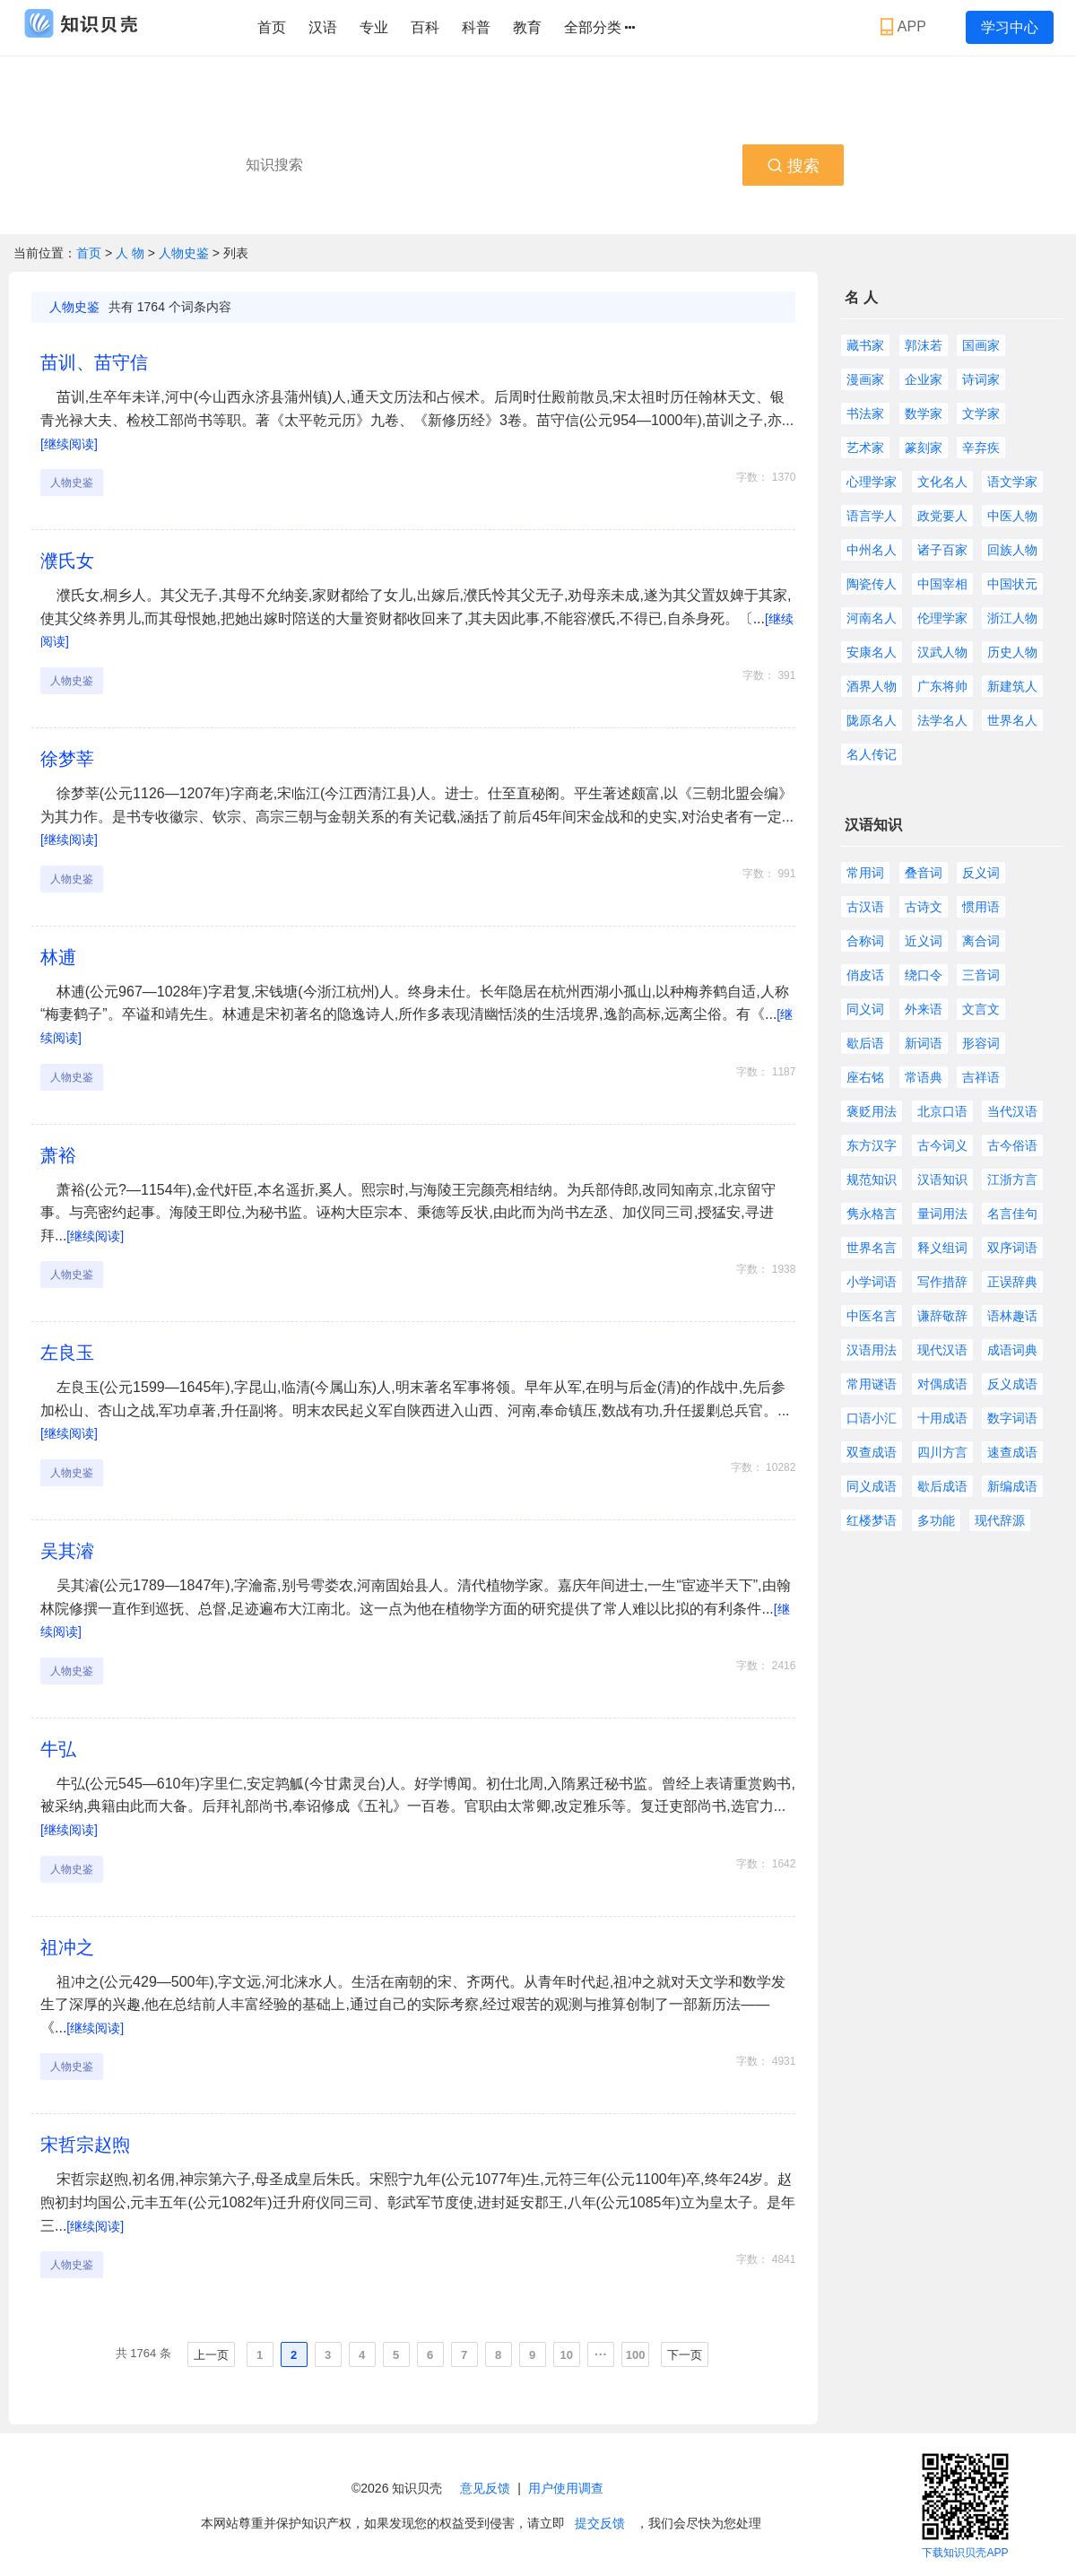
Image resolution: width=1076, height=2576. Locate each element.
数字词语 (1012, 1418)
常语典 (923, 1077)
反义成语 (1012, 1384)
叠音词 (923, 873)
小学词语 (871, 1282)
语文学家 (1012, 481)
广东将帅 (942, 686)
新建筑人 (1012, 686)
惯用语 (981, 907)
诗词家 (981, 379)
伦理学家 (942, 618)
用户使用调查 (565, 2488)
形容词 (981, 1043)
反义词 (981, 873)
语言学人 (871, 516)
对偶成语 (942, 1384)
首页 (271, 27)
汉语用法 (871, 1350)
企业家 (923, 379)
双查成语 (871, 1452)
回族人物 (1012, 550)
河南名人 (871, 618)
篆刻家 (923, 447)
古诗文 (923, 907)
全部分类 (599, 27)
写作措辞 (942, 1282)
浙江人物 (1012, 618)
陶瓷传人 (871, 584)
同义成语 (871, 1486)
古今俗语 (1012, 1145)
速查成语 (1012, 1452)
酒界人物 (871, 686)
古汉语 (865, 907)
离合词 (981, 941)
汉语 (322, 27)
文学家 (981, 413)
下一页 (684, 2355)
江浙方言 (1012, 1179)
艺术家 (865, 447)
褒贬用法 (871, 1111)
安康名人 (871, 652)
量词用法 (942, 1213)
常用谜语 (871, 1384)
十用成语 (942, 1418)
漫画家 (865, 379)
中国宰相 (942, 584)
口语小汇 (871, 1418)
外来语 (923, 1009)
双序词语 (1012, 1247)
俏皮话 (865, 975)
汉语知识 (942, 1179)
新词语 (923, 1043)
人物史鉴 (184, 253)
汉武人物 (942, 652)
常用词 (865, 873)
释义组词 (942, 1247)
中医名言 (871, 1316)
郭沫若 (923, 345)
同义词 (865, 1009)
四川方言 (942, 1452)
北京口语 (942, 1111)
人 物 (132, 253)
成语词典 (1012, 1350)
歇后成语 (942, 1486)
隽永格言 (871, 1213)
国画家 (981, 345)
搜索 (793, 166)
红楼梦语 (871, 1520)
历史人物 (1012, 652)
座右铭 (865, 1077)
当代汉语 (1012, 1111)
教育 (527, 27)
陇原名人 (871, 720)
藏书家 (865, 345)
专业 (374, 27)
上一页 (211, 2355)
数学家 (923, 413)
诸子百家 (942, 550)
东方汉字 (871, 1145)
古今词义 (942, 1145)
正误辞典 (1012, 1282)
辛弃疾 (981, 447)
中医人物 (1012, 516)
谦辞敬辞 (942, 1316)
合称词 (865, 941)
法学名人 (942, 720)
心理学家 (871, 481)
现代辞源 (1000, 1520)
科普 (476, 27)
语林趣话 (1012, 1316)
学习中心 (1009, 27)
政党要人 (942, 516)
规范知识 (871, 1179)
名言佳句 (1012, 1213)
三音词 (981, 975)
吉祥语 (981, 1077)
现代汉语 (942, 1350)
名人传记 (871, 754)
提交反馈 (600, 2523)
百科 (425, 27)
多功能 (936, 1520)
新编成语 (1012, 1486)
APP (905, 27)
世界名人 (1012, 720)
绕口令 (923, 975)
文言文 (981, 1009)
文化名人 (942, 481)
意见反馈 (485, 2488)
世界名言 (871, 1247)
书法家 (865, 413)
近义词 (923, 941)
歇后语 (865, 1043)
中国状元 (1012, 584)
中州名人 (871, 550)
